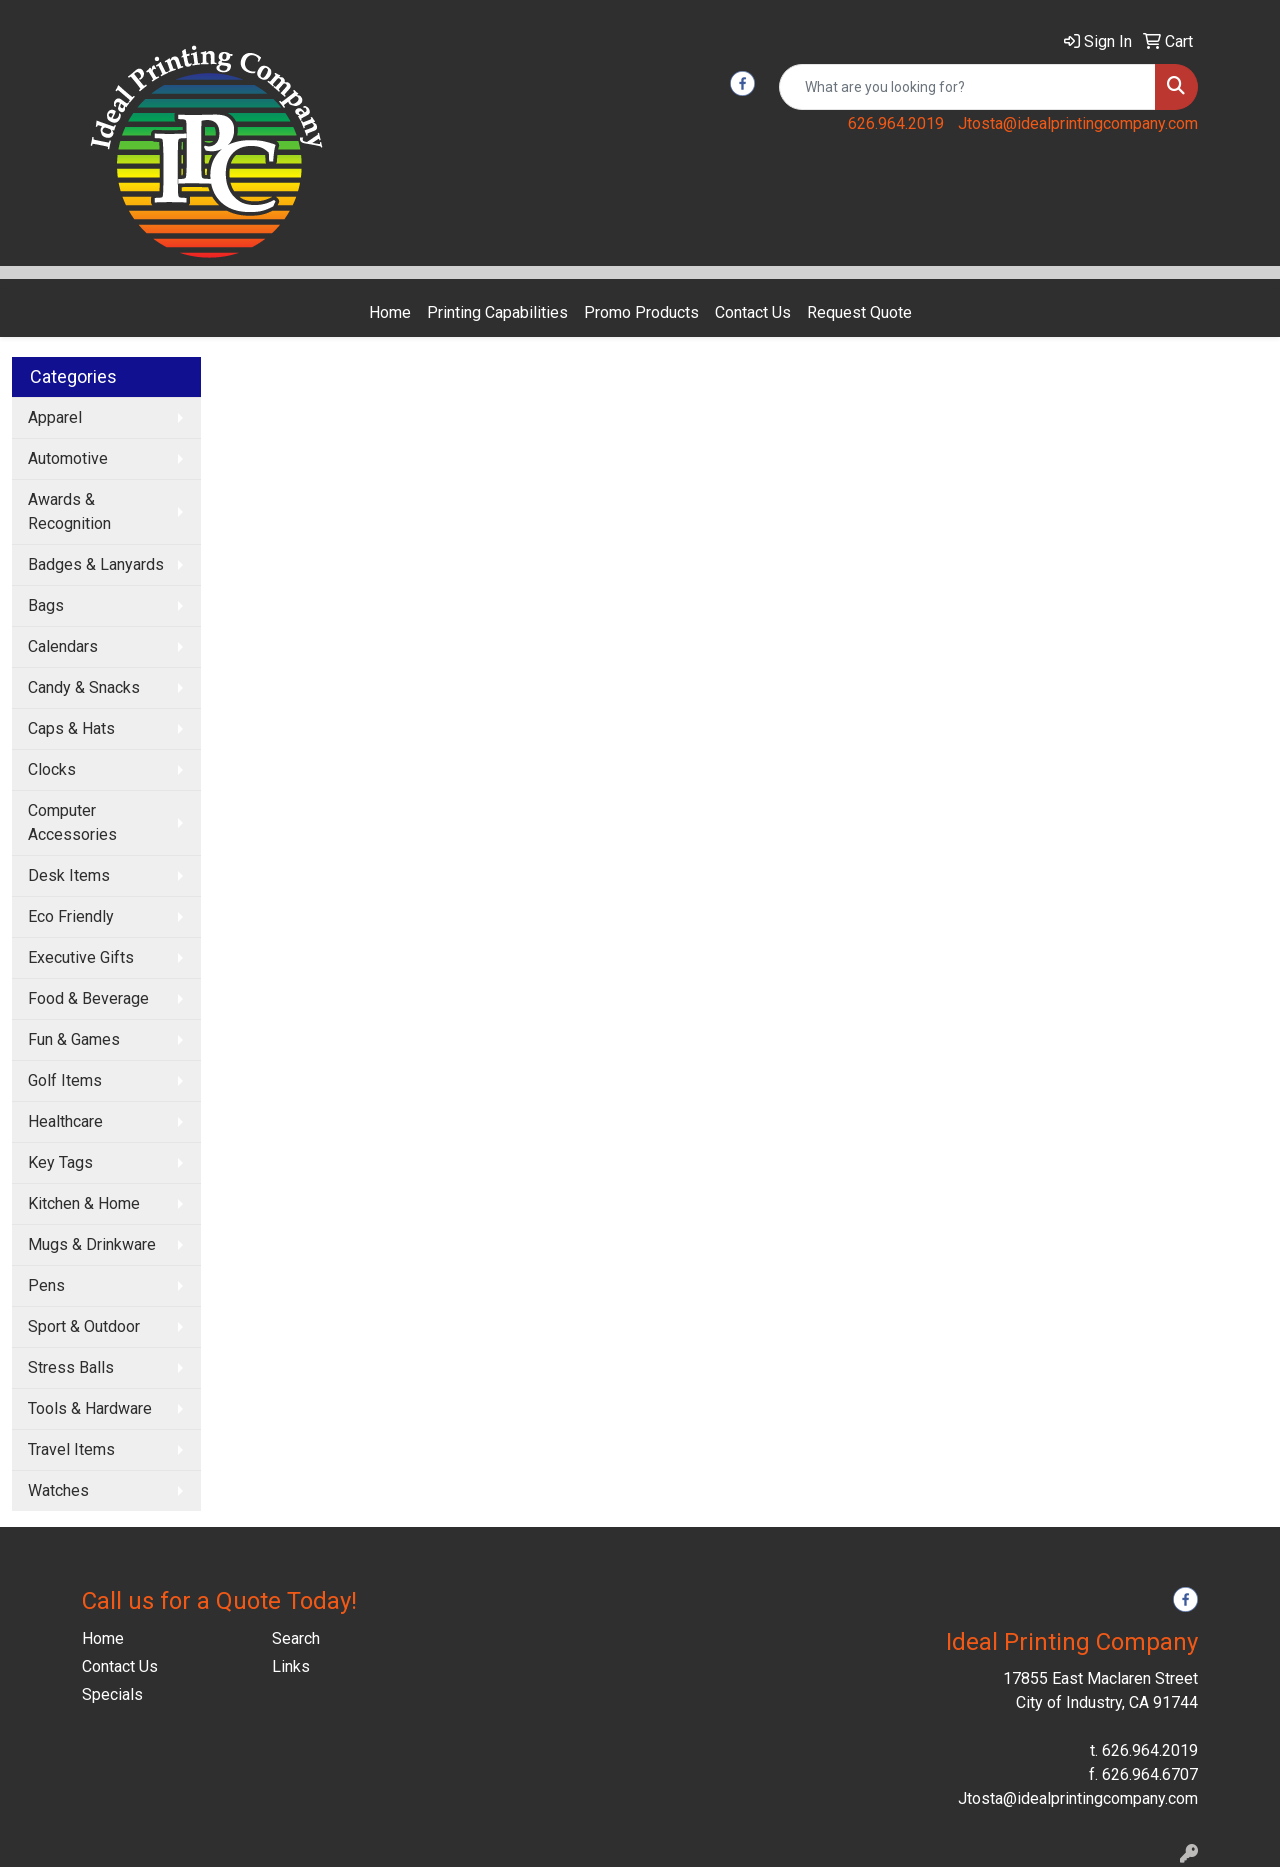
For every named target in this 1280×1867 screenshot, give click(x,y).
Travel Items (71, 1449)
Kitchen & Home (84, 1203)
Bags (46, 605)
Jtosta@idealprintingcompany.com (1078, 123)
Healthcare (65, 1121)
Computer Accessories (72, 822)
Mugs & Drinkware (92, 1244)
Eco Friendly (71, 916)
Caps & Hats (71, 728)
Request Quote (859, 312)
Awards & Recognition (69, 511)
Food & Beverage (88, 998)
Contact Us (753, 312)
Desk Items (69, 875)
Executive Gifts (81, 957)
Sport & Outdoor (84, 1326)
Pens (46, 1285)
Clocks (52, 769)
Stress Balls (71, 1367)
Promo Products (641, 312)
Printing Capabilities (497, 312)
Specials (112, 1694)
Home (390, 312)
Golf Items (65, 1080)
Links (291, 1666)
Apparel (55, 417)
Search (296, 1638)
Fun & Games (74, 1039)
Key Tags (60, 1162)
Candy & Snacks (84, 687)
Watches (58, 1490)
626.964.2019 (896, 123)
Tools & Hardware (90, 1408)
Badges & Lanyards (96, 564)
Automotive (68, 458)
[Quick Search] (967, 87)
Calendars (63, 646)
